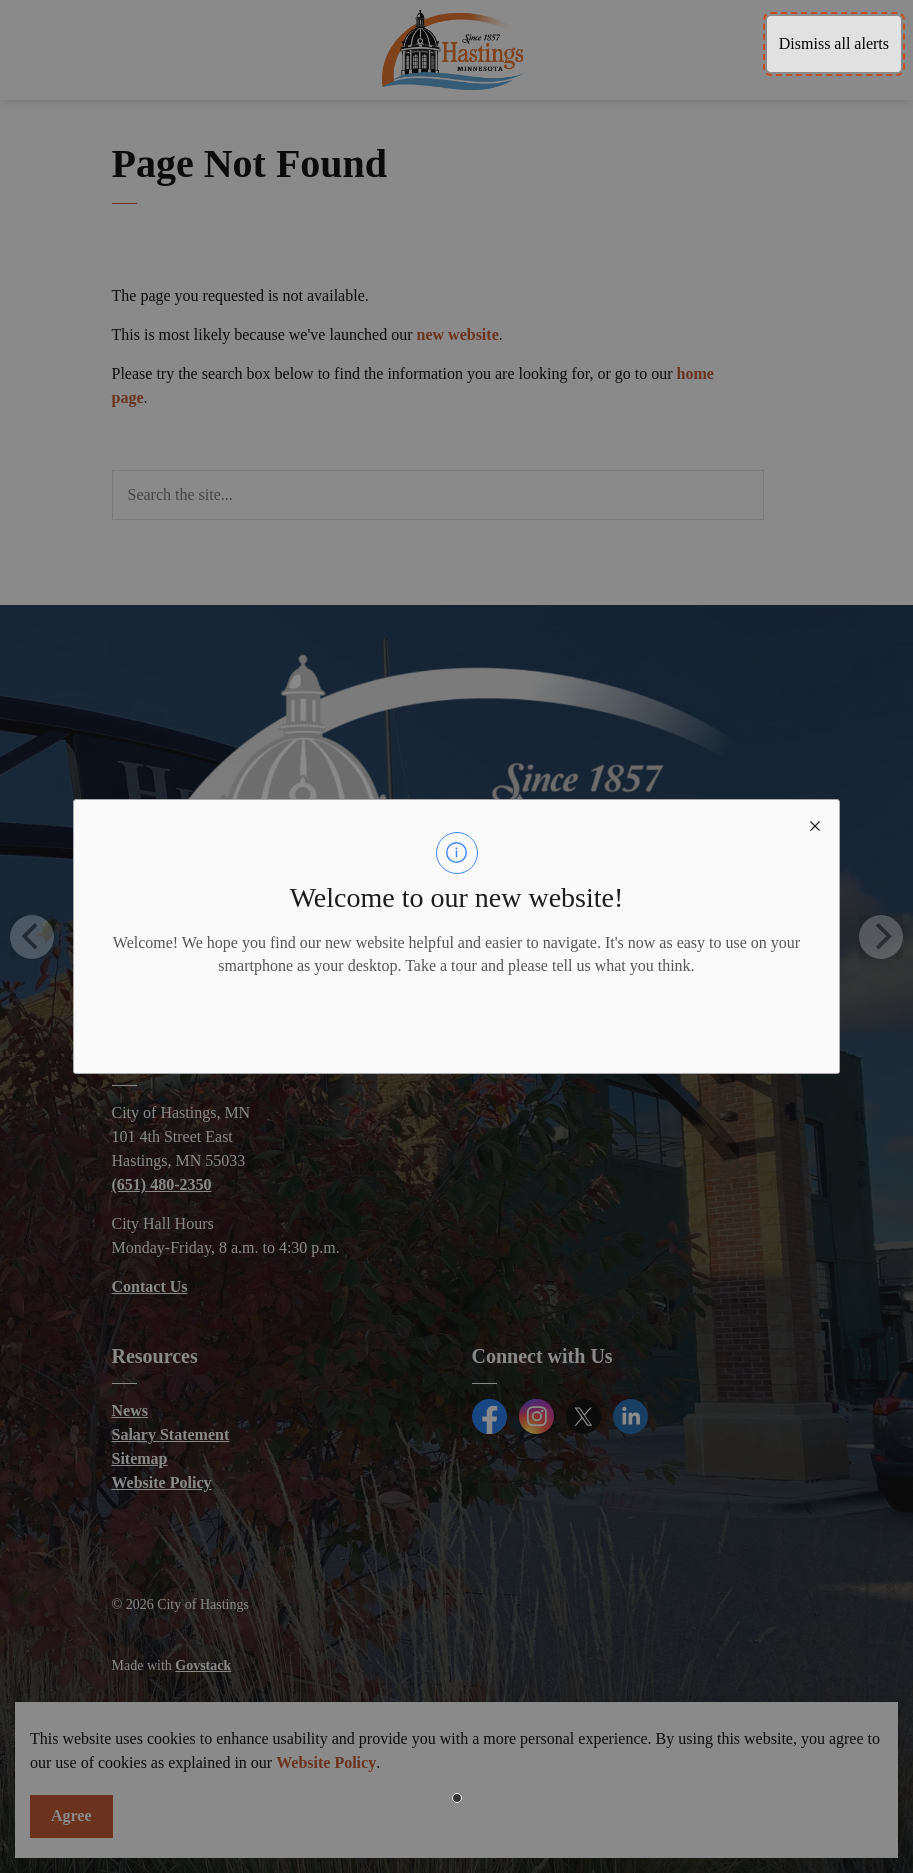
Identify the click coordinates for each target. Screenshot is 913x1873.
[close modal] (815, 824)
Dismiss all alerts (834, 43)
